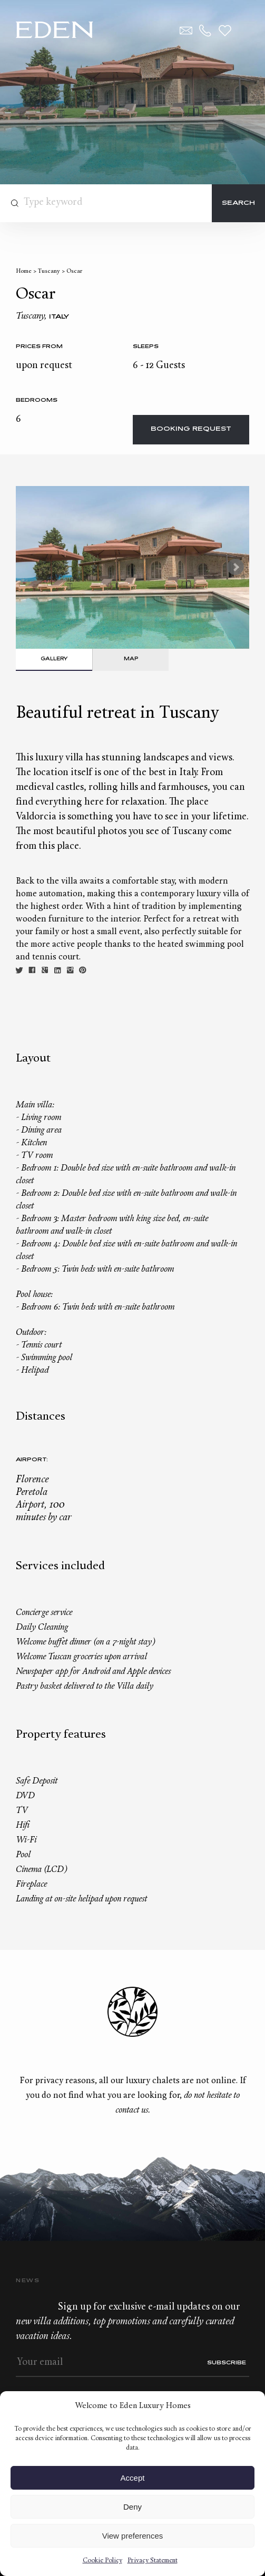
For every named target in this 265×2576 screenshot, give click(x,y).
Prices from (39, 347)
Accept (133, 2477)
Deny (132, 2506)
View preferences (132, 2535)
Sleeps (146, 347)
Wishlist (225, 30)
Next (235, 567)
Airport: (32, 1460)
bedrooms (36, 400)
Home (24, 271)
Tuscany (49, 271)
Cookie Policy (102, 2561)
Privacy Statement (152, 2561)
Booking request (191, 429)
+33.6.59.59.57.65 (205, 30)
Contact (186, 30)
